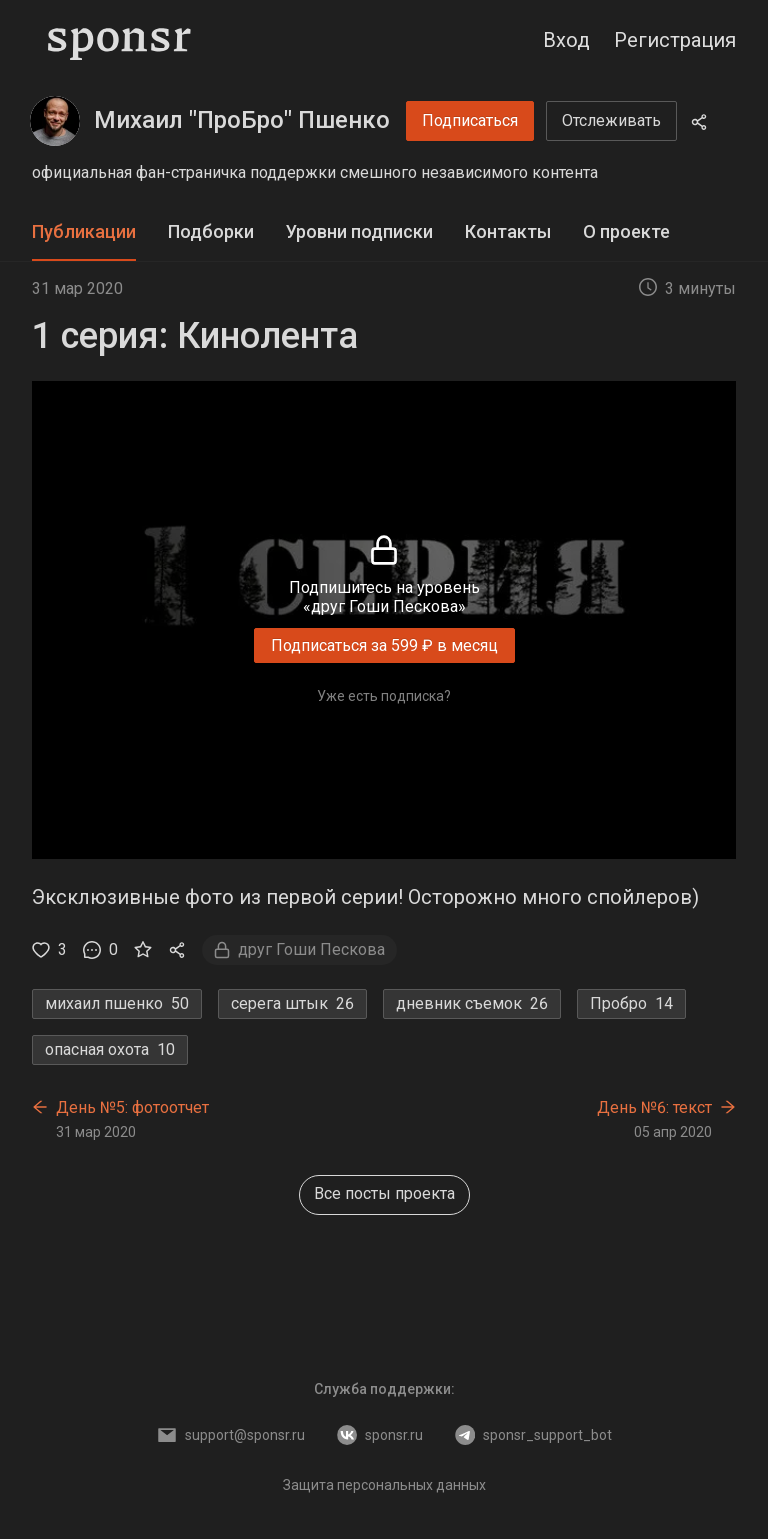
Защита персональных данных (384, 1485)
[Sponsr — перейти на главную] (119, 40)
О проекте (626, 231)
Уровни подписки (359, 231)
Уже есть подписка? (384, 696)
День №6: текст (654, 1107)
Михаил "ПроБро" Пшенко (242, 120)
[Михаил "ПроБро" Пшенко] (55, 121)
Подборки (211, 231)
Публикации (84, 231)
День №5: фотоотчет (132, 1107)
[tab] (84, 232)
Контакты (508, 231)
